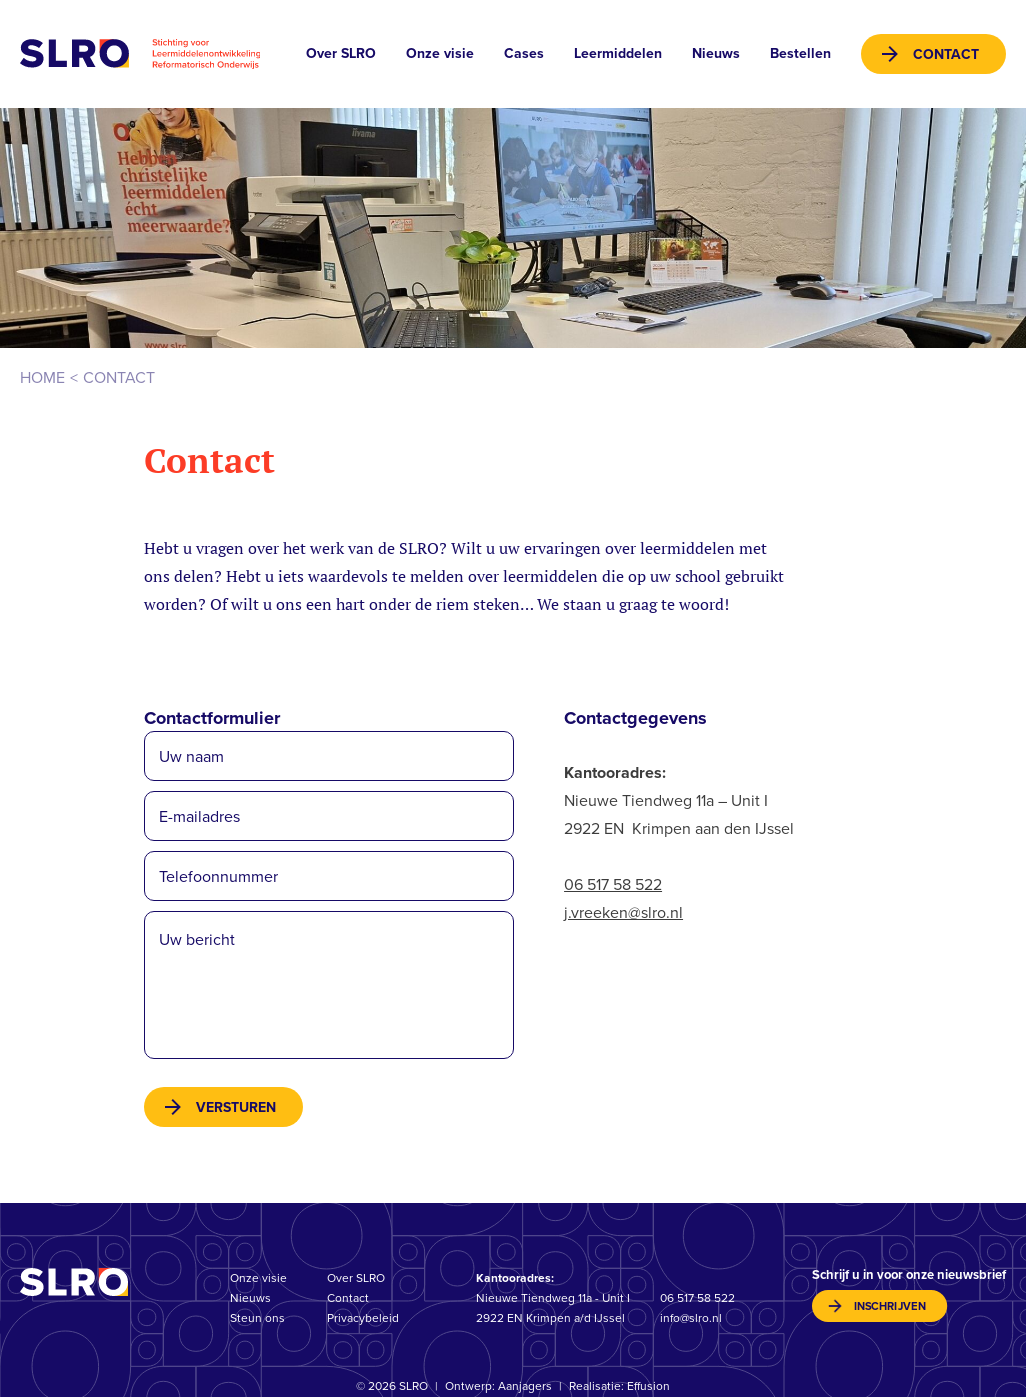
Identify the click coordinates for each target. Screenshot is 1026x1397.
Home (42, 377)
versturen (236, 1107)
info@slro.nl (691, 1318)
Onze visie (440, 53)
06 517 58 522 (613, 884)
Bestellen (800, 53)
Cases (524, 53)
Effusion (648, 1386)
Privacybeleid (363, 1318)
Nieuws (716, 53)
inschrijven (890, 1306)
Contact (946, 54)
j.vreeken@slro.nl (623, 912)
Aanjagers (525, 1386)
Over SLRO (341, 53)
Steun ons (257, 1318)
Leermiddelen (618, 53)
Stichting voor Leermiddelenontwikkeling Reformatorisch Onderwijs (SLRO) (140, 54)
